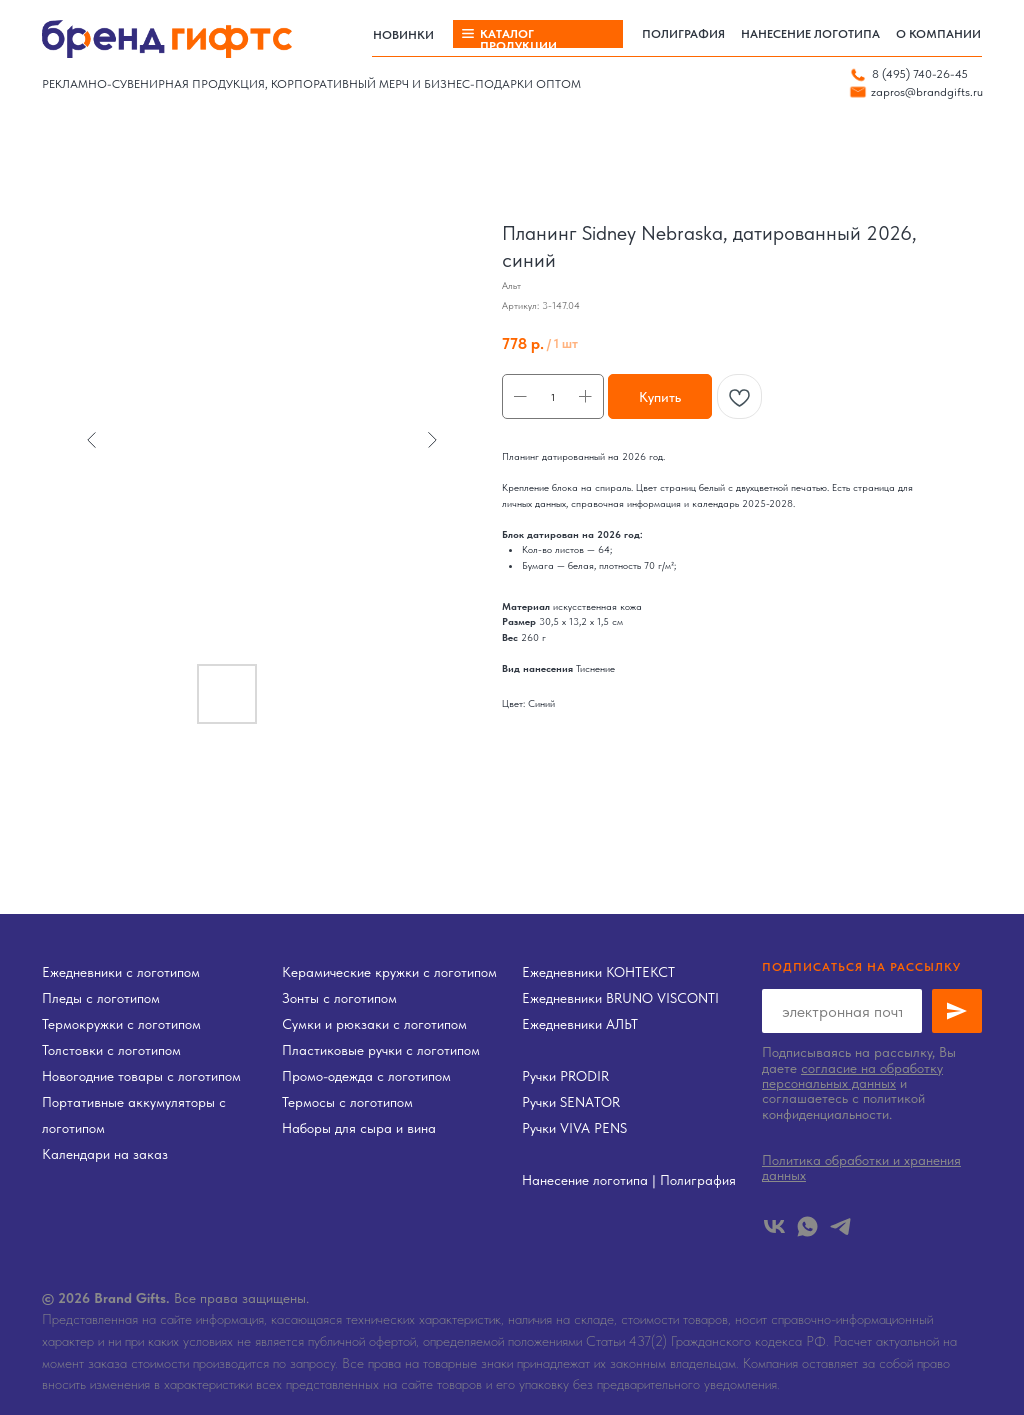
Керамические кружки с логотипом (389, 972)
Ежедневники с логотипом (121, 972)
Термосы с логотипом (347, 1102)
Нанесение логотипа (585, 1180)
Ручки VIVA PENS (574, 1128)
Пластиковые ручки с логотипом (381, 1050)
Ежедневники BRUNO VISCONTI (620, 998)
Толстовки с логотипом (111, 1050)
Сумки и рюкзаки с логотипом (374, 1024)
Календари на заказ (105, 1154)
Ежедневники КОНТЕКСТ (598, 972)
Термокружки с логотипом (121, 1024)
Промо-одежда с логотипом (366, 1076)
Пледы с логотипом (101, 998)
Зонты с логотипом (339, 998)
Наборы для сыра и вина (359, 1128)
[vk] (774, 1226)
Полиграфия (698, 1180)
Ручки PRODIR (565, 1076)
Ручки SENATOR (571, 1102)
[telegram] (840, 1226)
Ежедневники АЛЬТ (580, 1024)
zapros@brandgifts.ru (927, 92)
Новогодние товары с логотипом (141, 1076)
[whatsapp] (807, 1226)
